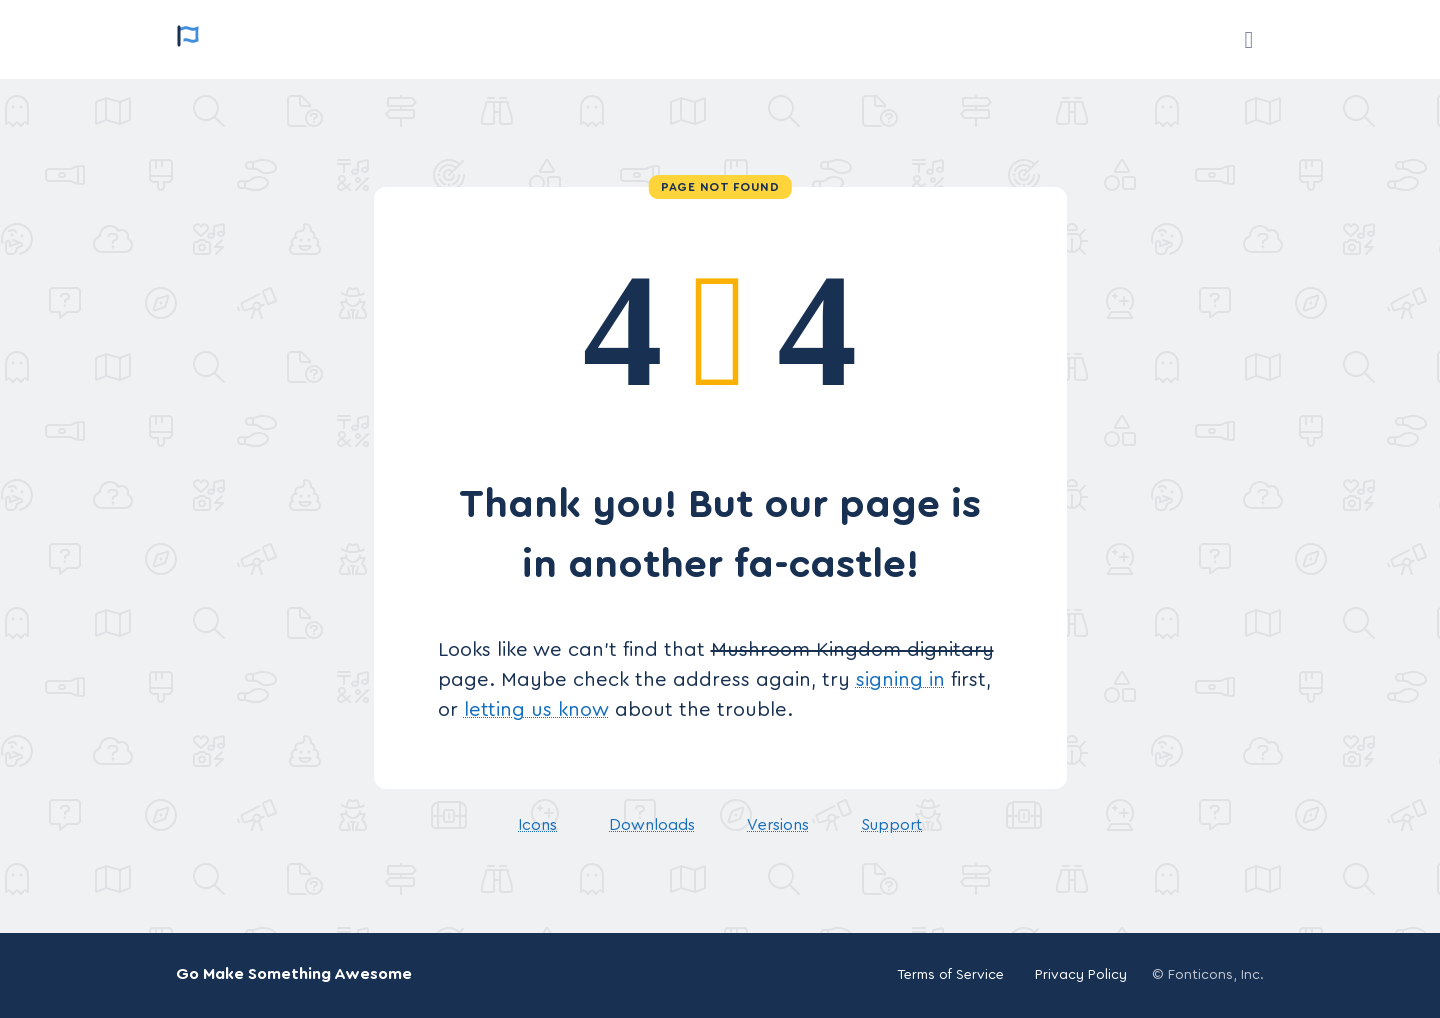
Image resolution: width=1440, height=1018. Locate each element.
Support (891, 825)
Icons (537, 825)
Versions (778, 825)
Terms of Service (950, 975)
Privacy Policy (1081, 975)
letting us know (536, 710)
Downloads (652, 825)
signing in (900, 680)
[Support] (1249, 40)
